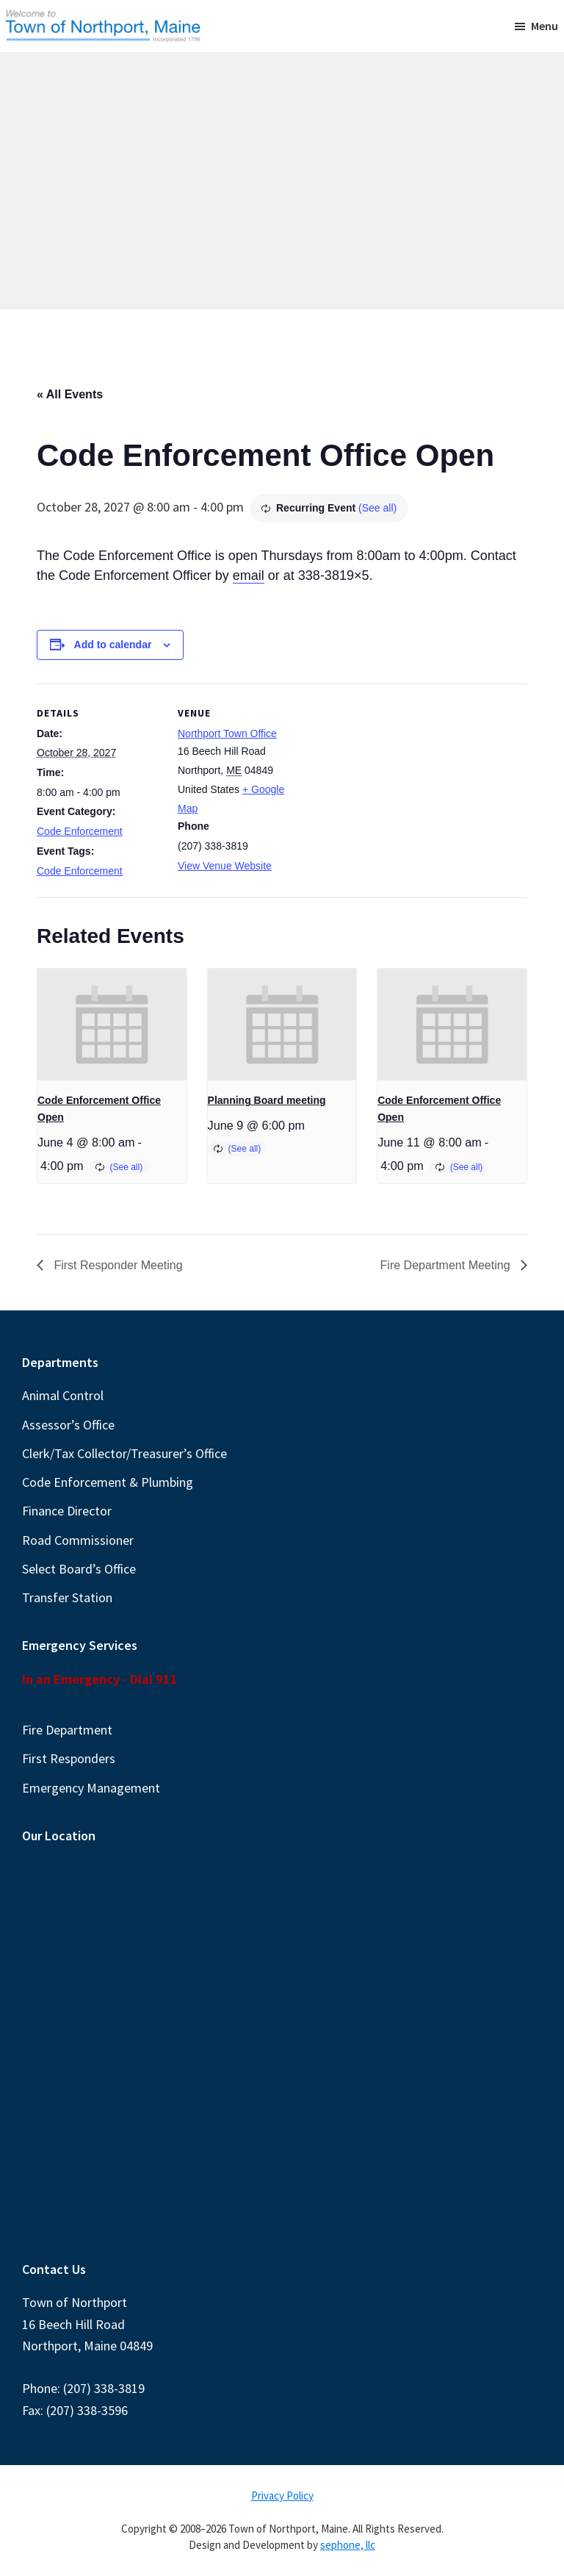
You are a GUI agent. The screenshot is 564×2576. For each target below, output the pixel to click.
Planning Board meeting (267, 1100)
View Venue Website (225, 866)
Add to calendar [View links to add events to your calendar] (113, 644)
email (248, 575)
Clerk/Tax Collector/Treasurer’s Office (124, 1453)
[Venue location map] (396, 785)
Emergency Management (91, 1787)
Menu (544, 25)
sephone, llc (347, 2545)
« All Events (70, 394)
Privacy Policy (282, 2496)
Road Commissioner (78, 1540)
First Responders (68, 1758)
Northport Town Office (227, 733)
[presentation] (112, 1024)
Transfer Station (67, 1597)
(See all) (377, 508)
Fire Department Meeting (446, 1265)
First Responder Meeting (117, 1265)
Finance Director (67, 1510)
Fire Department (67, 1729)
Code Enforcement (80, 831)
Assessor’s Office (68, 1424)
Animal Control (63, 1395)
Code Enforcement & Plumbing (107, 1482)
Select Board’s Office (79, 1568)
